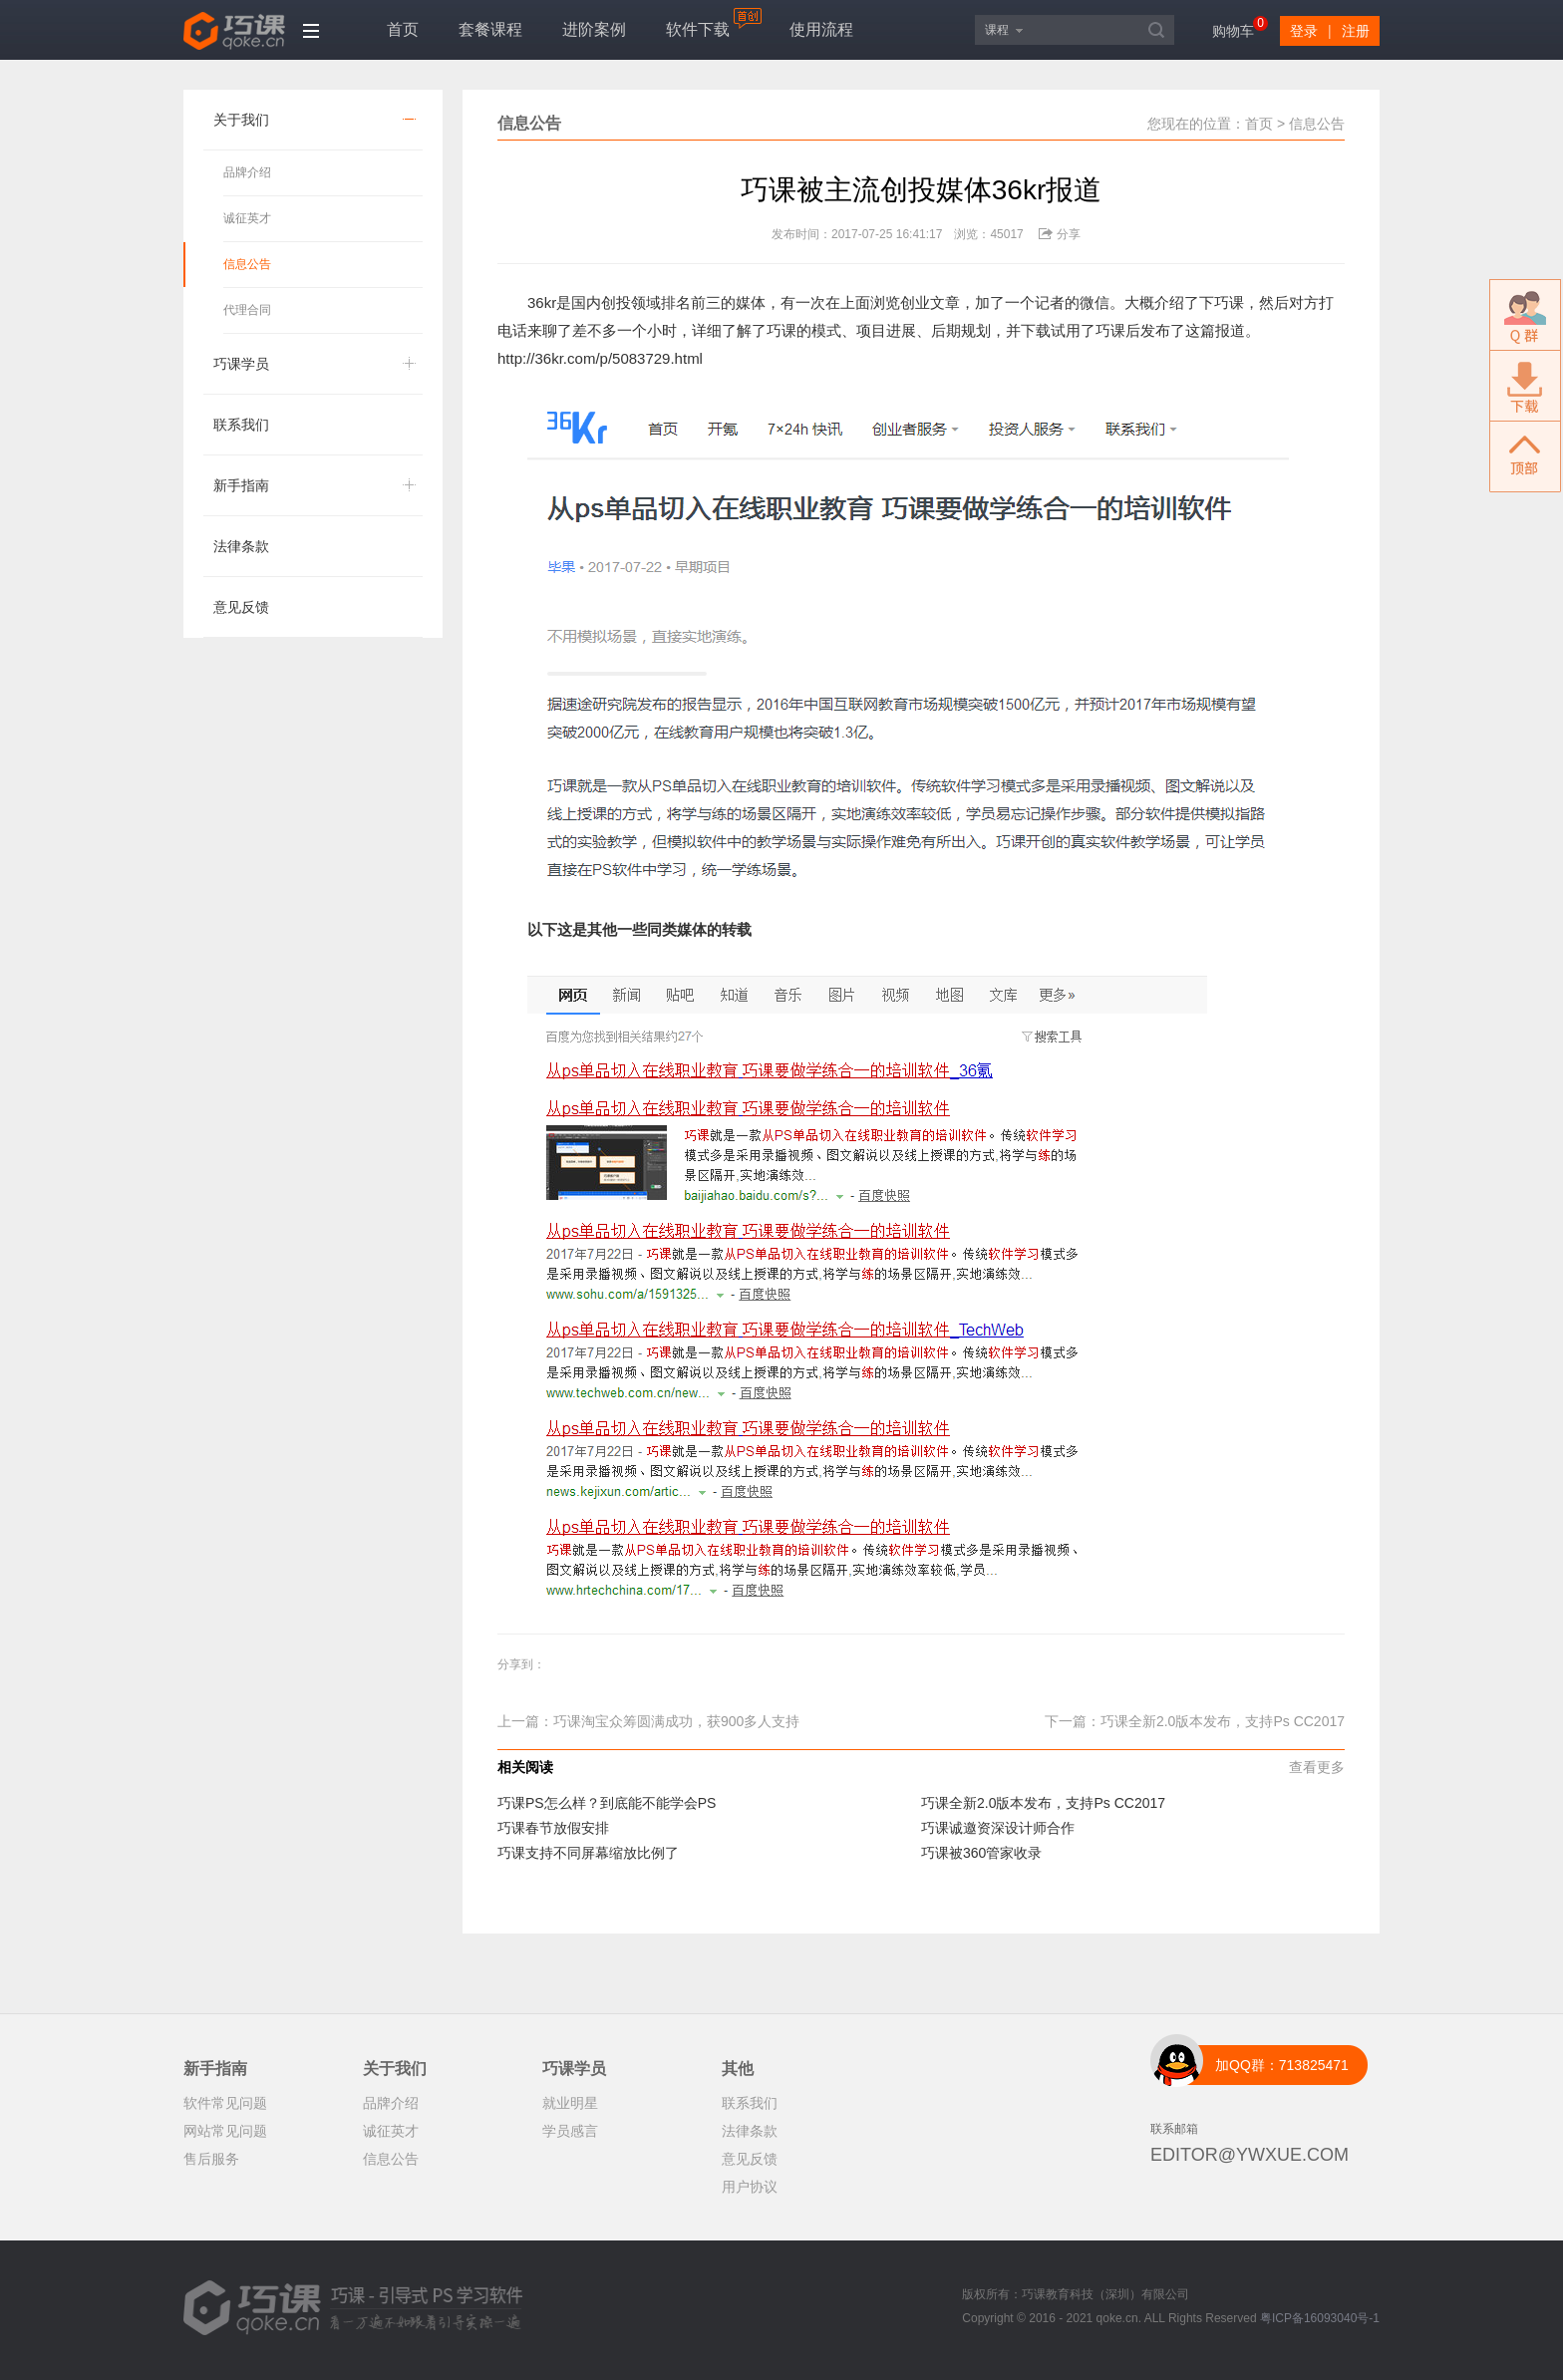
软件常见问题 (225, 2103)
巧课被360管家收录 (981, 1853)
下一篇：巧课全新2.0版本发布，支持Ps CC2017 (1195, 1721)
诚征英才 (247, 218)
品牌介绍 (247, 172)
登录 (1304, 31)
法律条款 (241, 546)
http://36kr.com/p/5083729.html (600, 358)
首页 (403, 29)
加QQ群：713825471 (1282, 2065)
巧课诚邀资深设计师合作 (998, 1828)
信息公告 (247, 264)
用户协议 (750, 2187)
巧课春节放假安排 (553, 1828)
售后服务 (211, 2159)
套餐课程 (490, 29)
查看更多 (1317, 1767)
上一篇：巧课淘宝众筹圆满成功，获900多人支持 (648, 1721)
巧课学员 (241, 364)
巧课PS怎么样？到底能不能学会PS (606, 1803)
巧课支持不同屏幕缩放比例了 (588, 1853)
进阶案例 (594, 29)
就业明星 (570, 2103)
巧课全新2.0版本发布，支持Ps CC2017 (1043, 1803)
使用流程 (821, 29)
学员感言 (570, 2131)
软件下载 (698, 29)
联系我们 (241, 425)
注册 (1356, 31)
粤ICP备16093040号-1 (1320, 2318)
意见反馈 (241, 607)
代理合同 (247, 310)
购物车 (1233, 31)
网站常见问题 (225, 2131)
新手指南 (241, 485)
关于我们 (241, 120)
